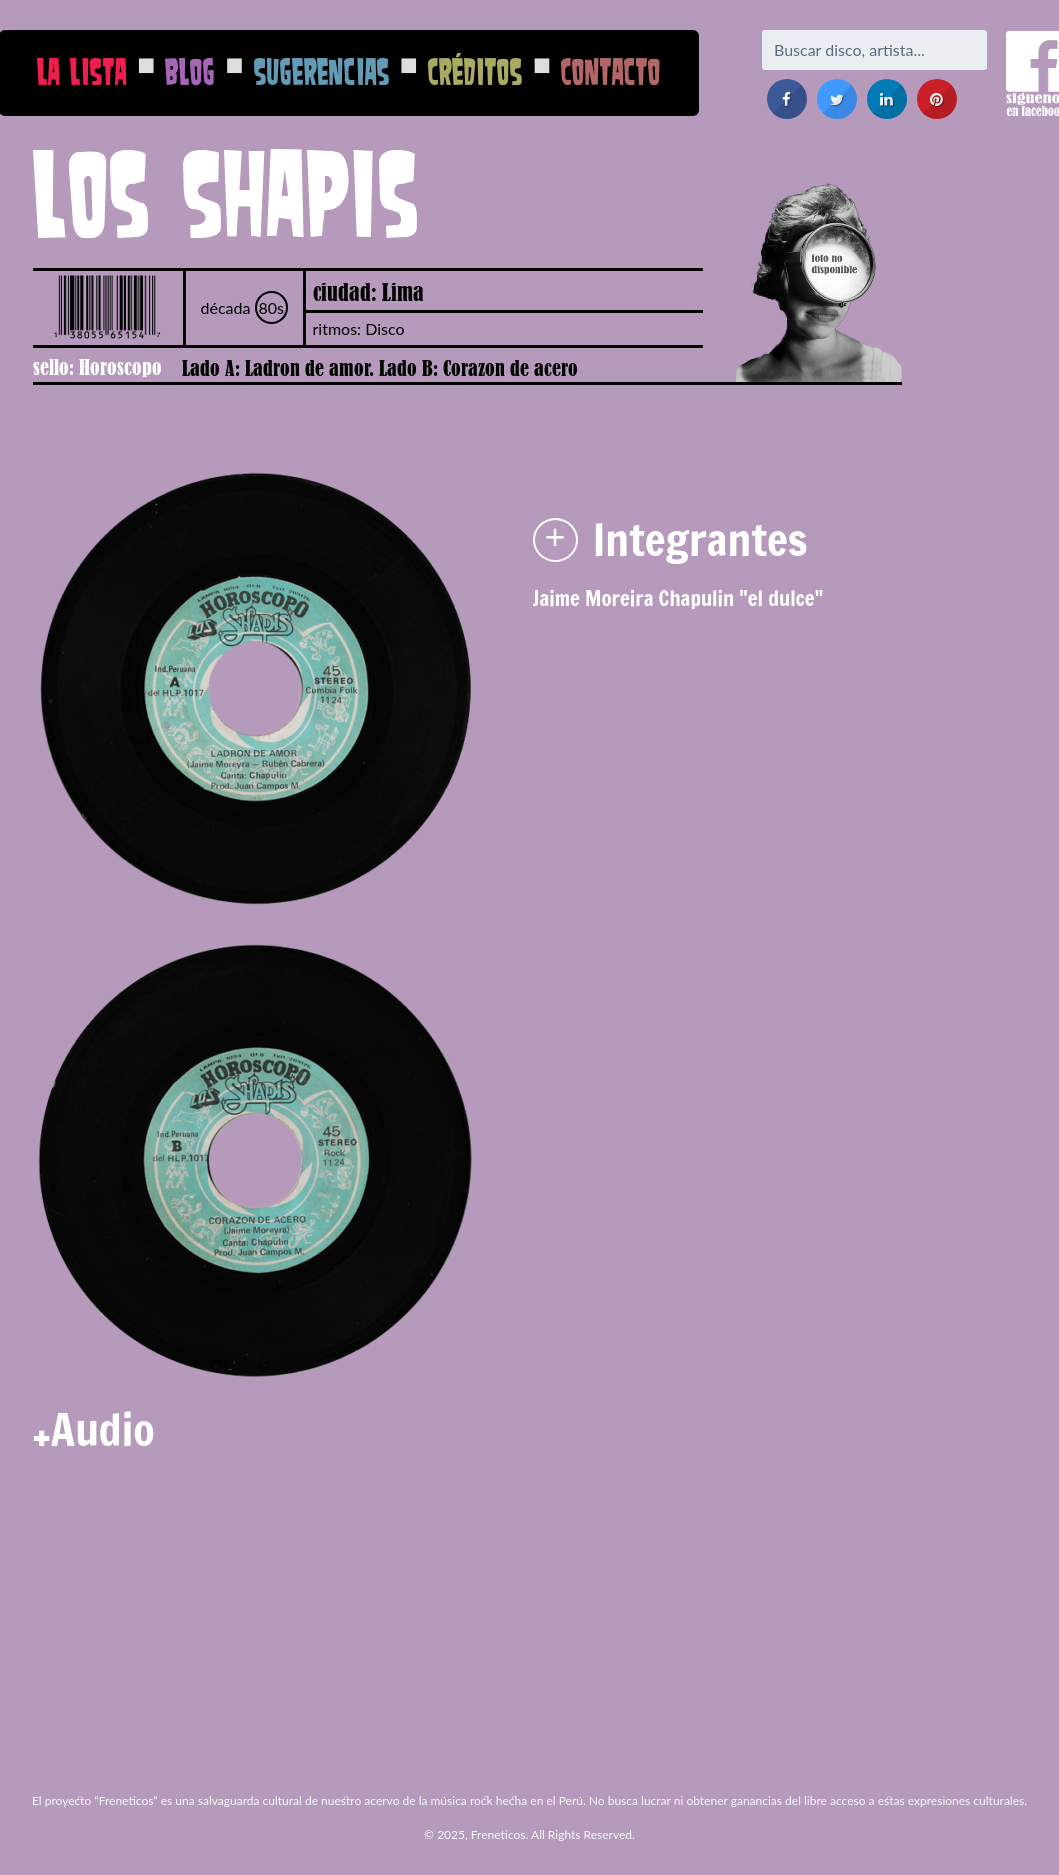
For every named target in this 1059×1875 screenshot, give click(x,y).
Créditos (475, 71)
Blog (190, 71)
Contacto (611, 71)
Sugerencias (322, 71)
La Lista (82, 71)
